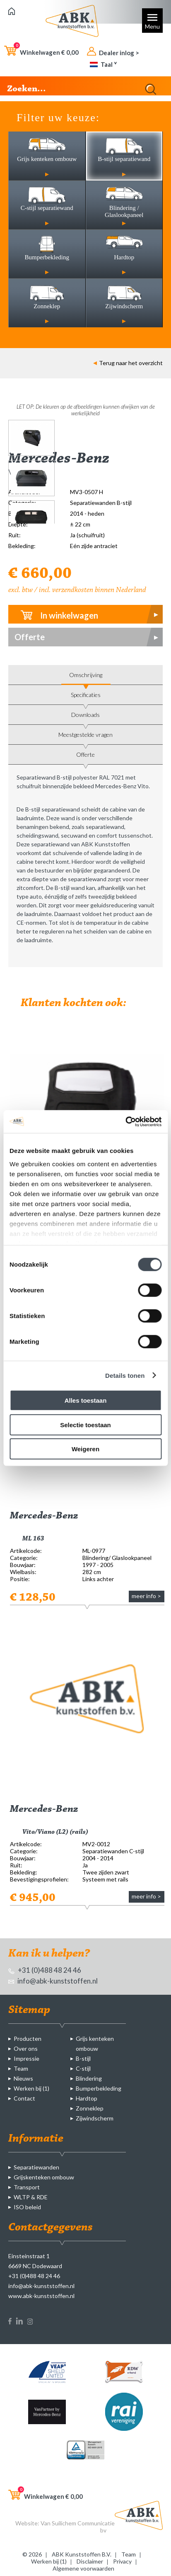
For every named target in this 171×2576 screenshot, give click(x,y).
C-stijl (83, 2068)
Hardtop (86, 2098)
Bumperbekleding (98, 2088)
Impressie (26, 2058)
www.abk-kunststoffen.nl (41, 2295)
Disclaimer (90, 2561)
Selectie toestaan (85, 1424)
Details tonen (125, 1375)
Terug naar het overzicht (128, 362)
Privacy (122, 2561)
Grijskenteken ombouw (44, 2177)
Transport (27, 2187)
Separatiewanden (36, 2167)
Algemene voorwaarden (83, 2568)
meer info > (146, 1595)
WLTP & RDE (31, 2197)
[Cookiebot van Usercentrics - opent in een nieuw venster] (125, 1121)
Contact (24, 2098)
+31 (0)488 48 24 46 (44, 1970)
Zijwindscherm (94, 2118)
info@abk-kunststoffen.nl (53, 1980)
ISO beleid (27, 2206)
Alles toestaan (86, 1400)
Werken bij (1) (31, 2088)
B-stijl (83, 2058)
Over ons (26, 2048)
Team (21, 2068)
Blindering (89, 2078)
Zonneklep (90, 2108)
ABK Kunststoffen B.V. (81, 2554)
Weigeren (85, 1449)
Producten (27, 2038)
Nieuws (23, 2078)
